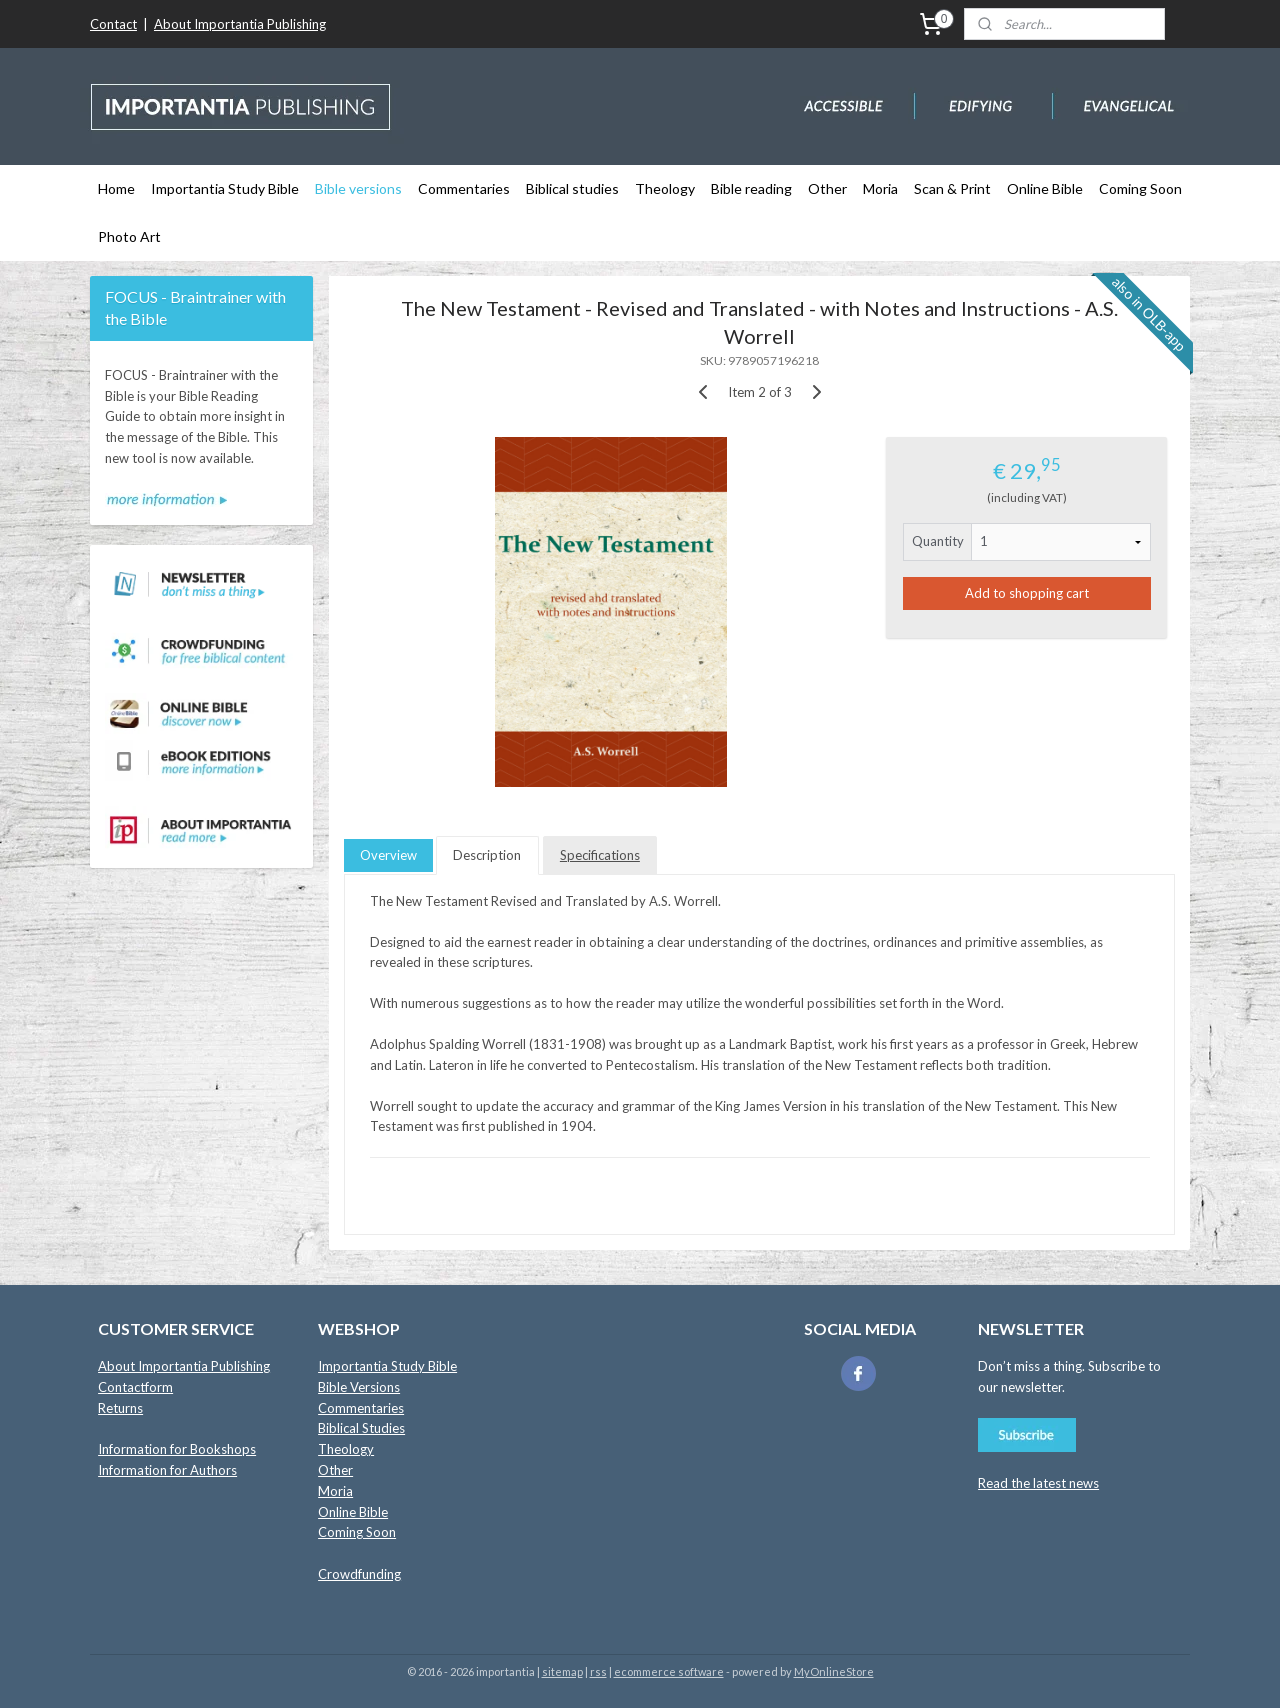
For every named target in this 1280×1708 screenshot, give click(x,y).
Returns (120, 1408)
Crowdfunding (359, 1574)
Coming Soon (1140, 188)
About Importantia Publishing (240, 24)
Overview (388, 855)
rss (598, 1671)
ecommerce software (669, 1671)
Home (116, 188)
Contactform (135, 1387)
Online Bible (1045, 188)
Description (487, 855)
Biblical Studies (361, 1428)
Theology (665, 188)
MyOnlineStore (834, 1671)
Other (827, 188)
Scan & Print (952, 188)
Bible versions (358, 188)
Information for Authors (167, 1470)
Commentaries (464, 188)
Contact (113, 24)
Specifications (600, 855)
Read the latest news (1038, 1483)
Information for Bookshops (177, 1449)
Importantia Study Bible (225, 188)
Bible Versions (359, 1387)
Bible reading (751, 188)
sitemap (562, 1671)
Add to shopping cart (1027, 593)
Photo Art (129, 236)
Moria (880, 188)
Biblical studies (572, 188)
